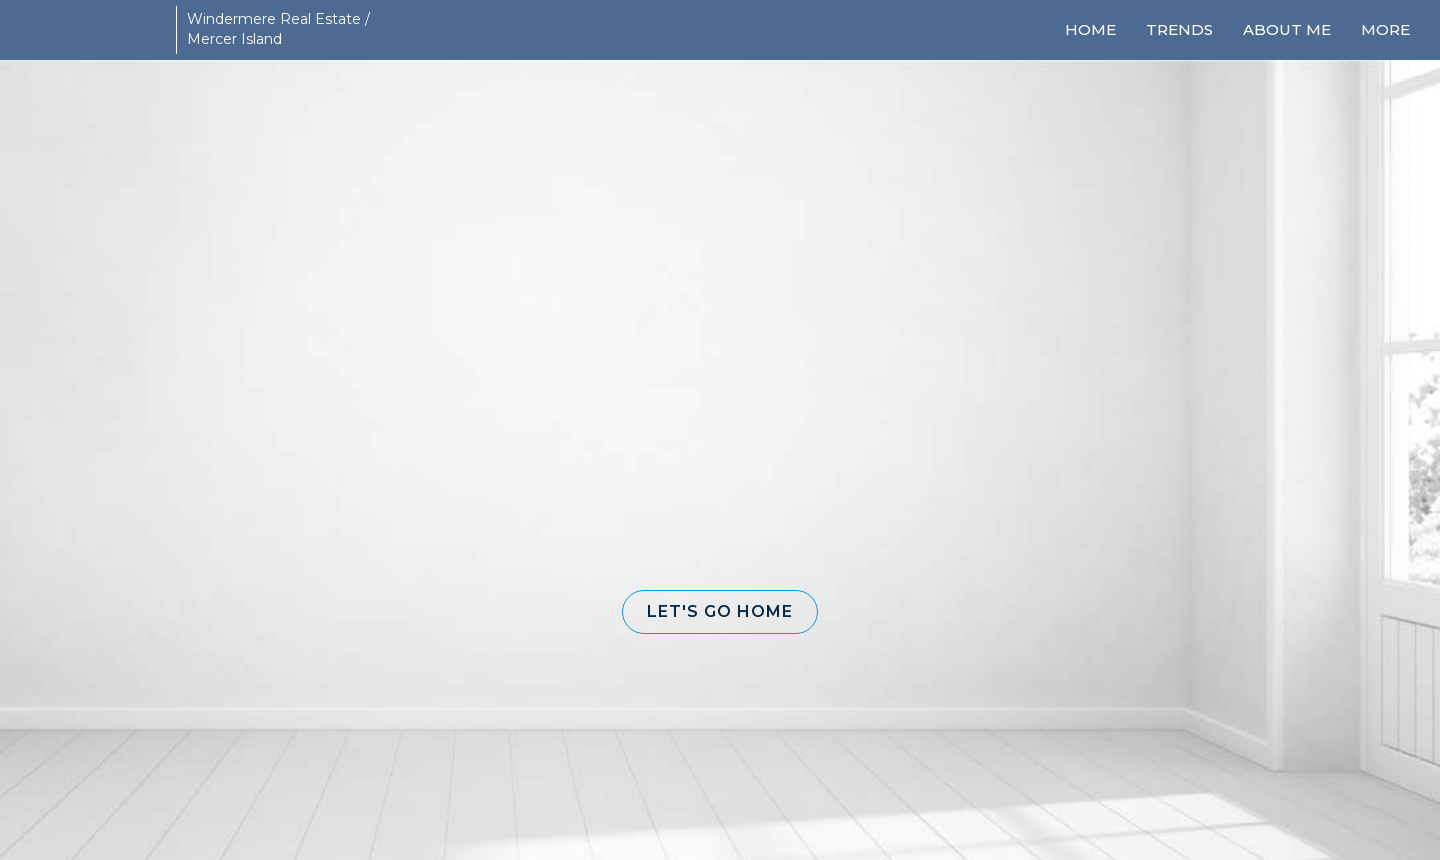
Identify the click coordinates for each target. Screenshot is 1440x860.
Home (1090, 29)
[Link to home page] (90, 30)
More (1385, 29)
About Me (1287, 29)
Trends (1179, 29)
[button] (720, 612)
